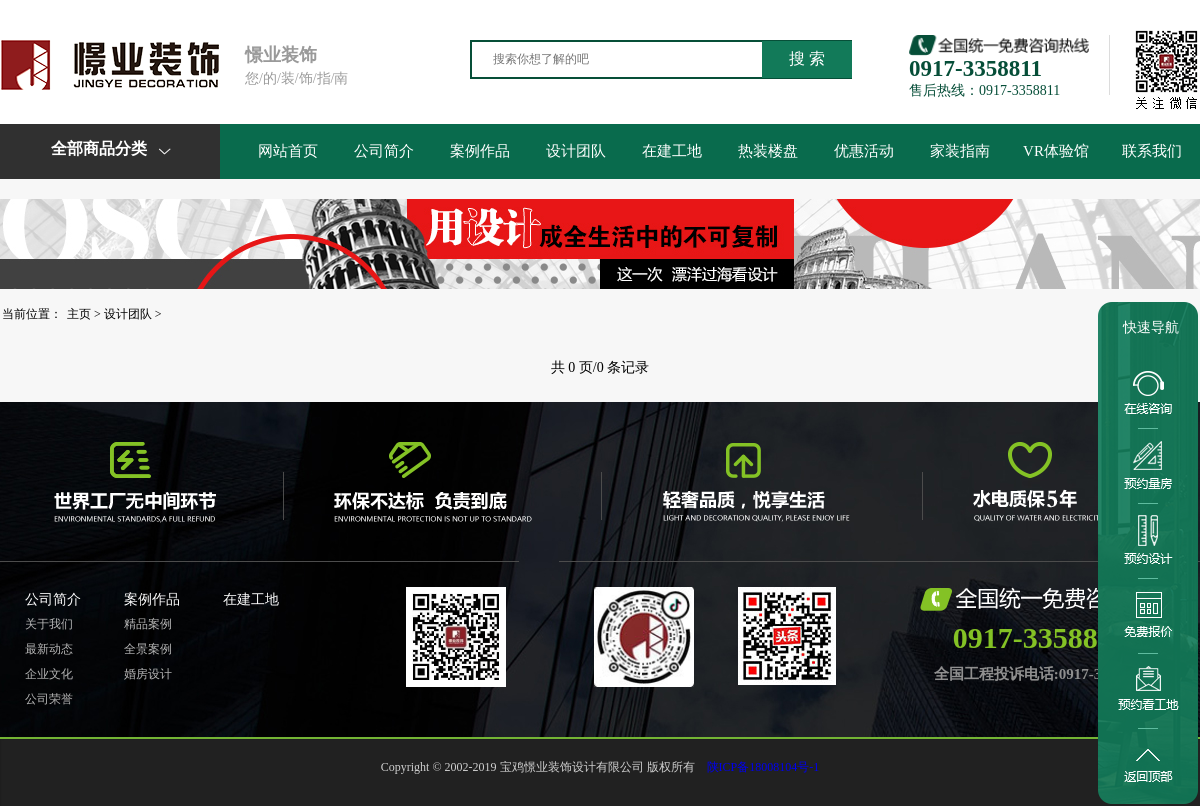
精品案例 (148, 624)
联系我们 (1152, 151)
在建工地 (672, 151)
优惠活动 (864, 151)
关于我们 (49, 624)
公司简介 (384, 151)
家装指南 (960, 151)
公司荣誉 (49, 699)
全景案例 (148, 649)
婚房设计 (148, 674)
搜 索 (807, 58)
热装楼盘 (768, 151)
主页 (79, 314)
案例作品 (480, 151)
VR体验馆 (1056, 151)
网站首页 (288, 151)
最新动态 (49, 649)
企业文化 (49, 674)
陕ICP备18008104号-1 (763, 767)
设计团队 (576, 151)
